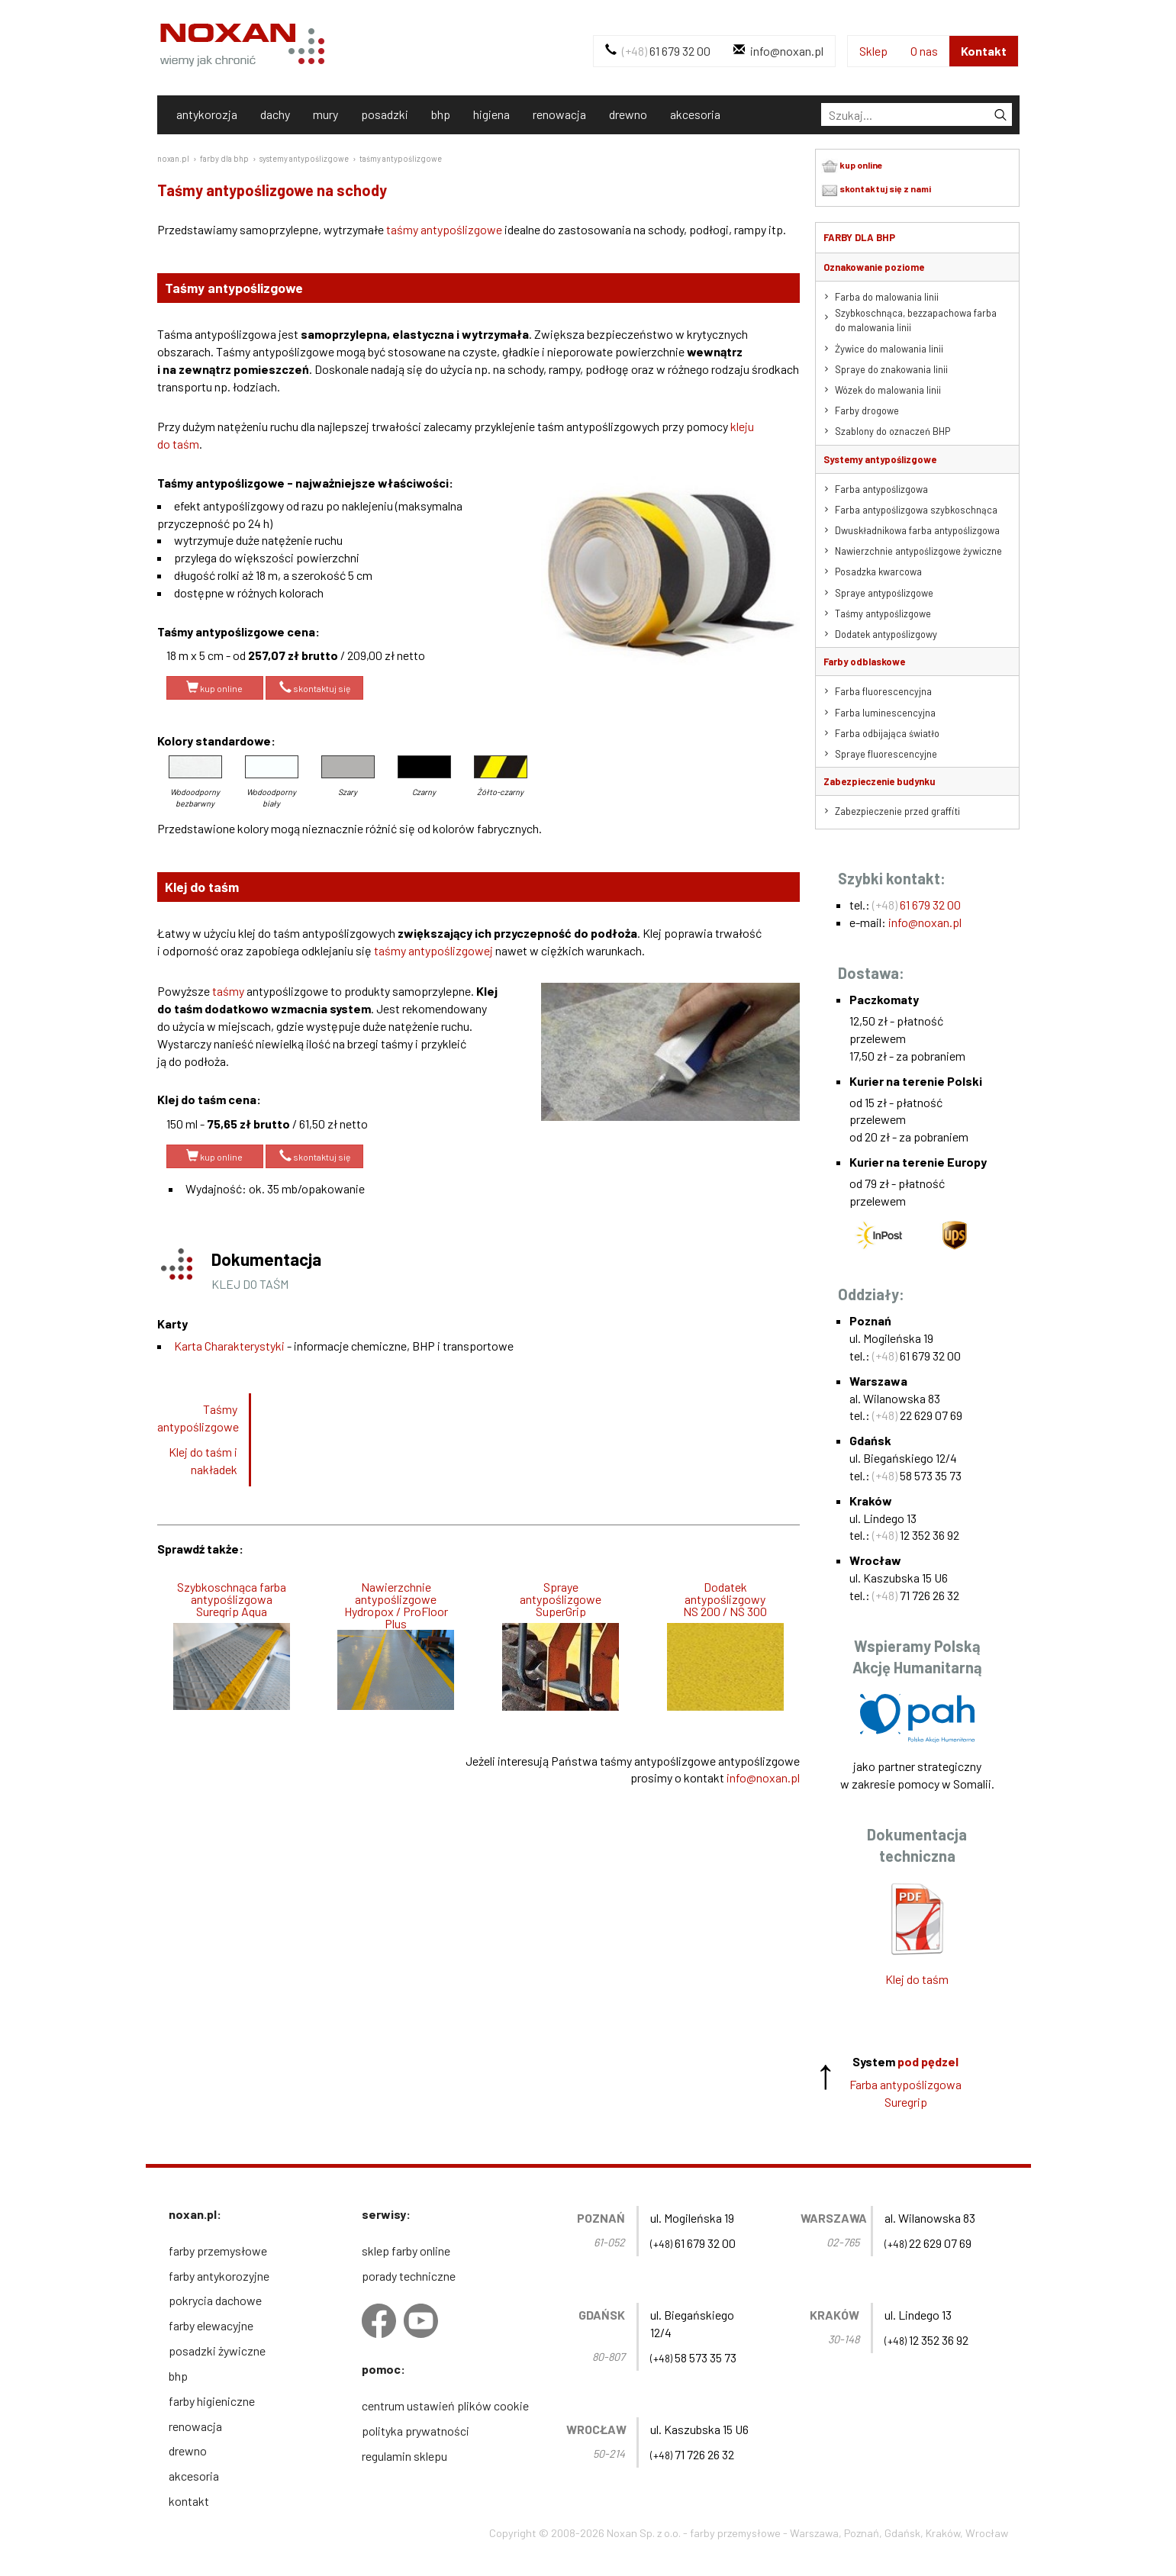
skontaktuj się (314, 687)
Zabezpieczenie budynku (879, 781)
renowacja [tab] (559, 114)
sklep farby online (406, 2250)
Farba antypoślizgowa (881, 489)
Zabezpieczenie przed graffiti (897, 811)
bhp (178, 2375)
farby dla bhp (224, 158)
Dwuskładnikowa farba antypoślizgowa (917, 530)
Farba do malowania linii (887, 297)
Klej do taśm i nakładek (203, 1460)
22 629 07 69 (917, 1415)
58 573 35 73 (917, 1475)
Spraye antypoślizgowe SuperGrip (560, 1599)
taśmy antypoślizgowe (400, 158)
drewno (188, 2450)
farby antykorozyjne (219, 2275)
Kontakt (984, 50)
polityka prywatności (415, 2430)
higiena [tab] (491, 114)
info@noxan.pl (778, 50)
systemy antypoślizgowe (304, 158)
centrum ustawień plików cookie (445, 2405)
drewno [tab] (628, 114)
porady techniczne (409, 2275)
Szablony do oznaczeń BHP (892, 431)
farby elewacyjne (211, 2325)
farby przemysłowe (218, 2250)
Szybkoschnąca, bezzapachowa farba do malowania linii (916, 320)
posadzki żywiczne (217, 2350)
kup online (214, 687)
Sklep (873, 50)
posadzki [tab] (384, 114)
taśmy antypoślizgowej (433, 950)
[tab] (916, 114)
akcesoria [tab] (695, 114)
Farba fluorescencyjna (883, 691)
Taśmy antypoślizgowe (198, 1418)
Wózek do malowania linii (888, 390)
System (905, 2061)
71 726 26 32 (915, 1595)
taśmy (228, 991)
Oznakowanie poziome (873, 267)
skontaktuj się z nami (876, 189)
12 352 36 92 (915, 1535)
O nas (924, 50)
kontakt (189, 2501)
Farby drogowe (867, 410)
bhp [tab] (440, 114)
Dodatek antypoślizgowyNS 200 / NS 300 (725, 1599)
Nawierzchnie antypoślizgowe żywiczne (918, 551)
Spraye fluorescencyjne (886, 754)
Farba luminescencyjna (885, 713)
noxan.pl (173, 158)
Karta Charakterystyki (229, 1345)
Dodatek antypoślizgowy (886, 634)
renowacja (195, 2426)
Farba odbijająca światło (887, 733)
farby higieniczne (212, 2401)
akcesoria (194, 2475)
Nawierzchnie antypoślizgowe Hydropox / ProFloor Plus (396, 1605)
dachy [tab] (275, 114)
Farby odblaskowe (864, 661)
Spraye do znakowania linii (891, 369)
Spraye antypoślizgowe (884, 593)
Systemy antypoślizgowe (879, 459)
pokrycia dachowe (215, 2300)
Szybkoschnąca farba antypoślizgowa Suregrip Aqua (231, 1599)
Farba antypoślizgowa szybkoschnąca (916, 510)
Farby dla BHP (859, 237)
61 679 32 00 (657, 50)
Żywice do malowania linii (889, 349)
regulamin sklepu (404, 2456)
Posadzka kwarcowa (878, 571)
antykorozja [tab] (206, 114)
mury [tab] (325, 114)
